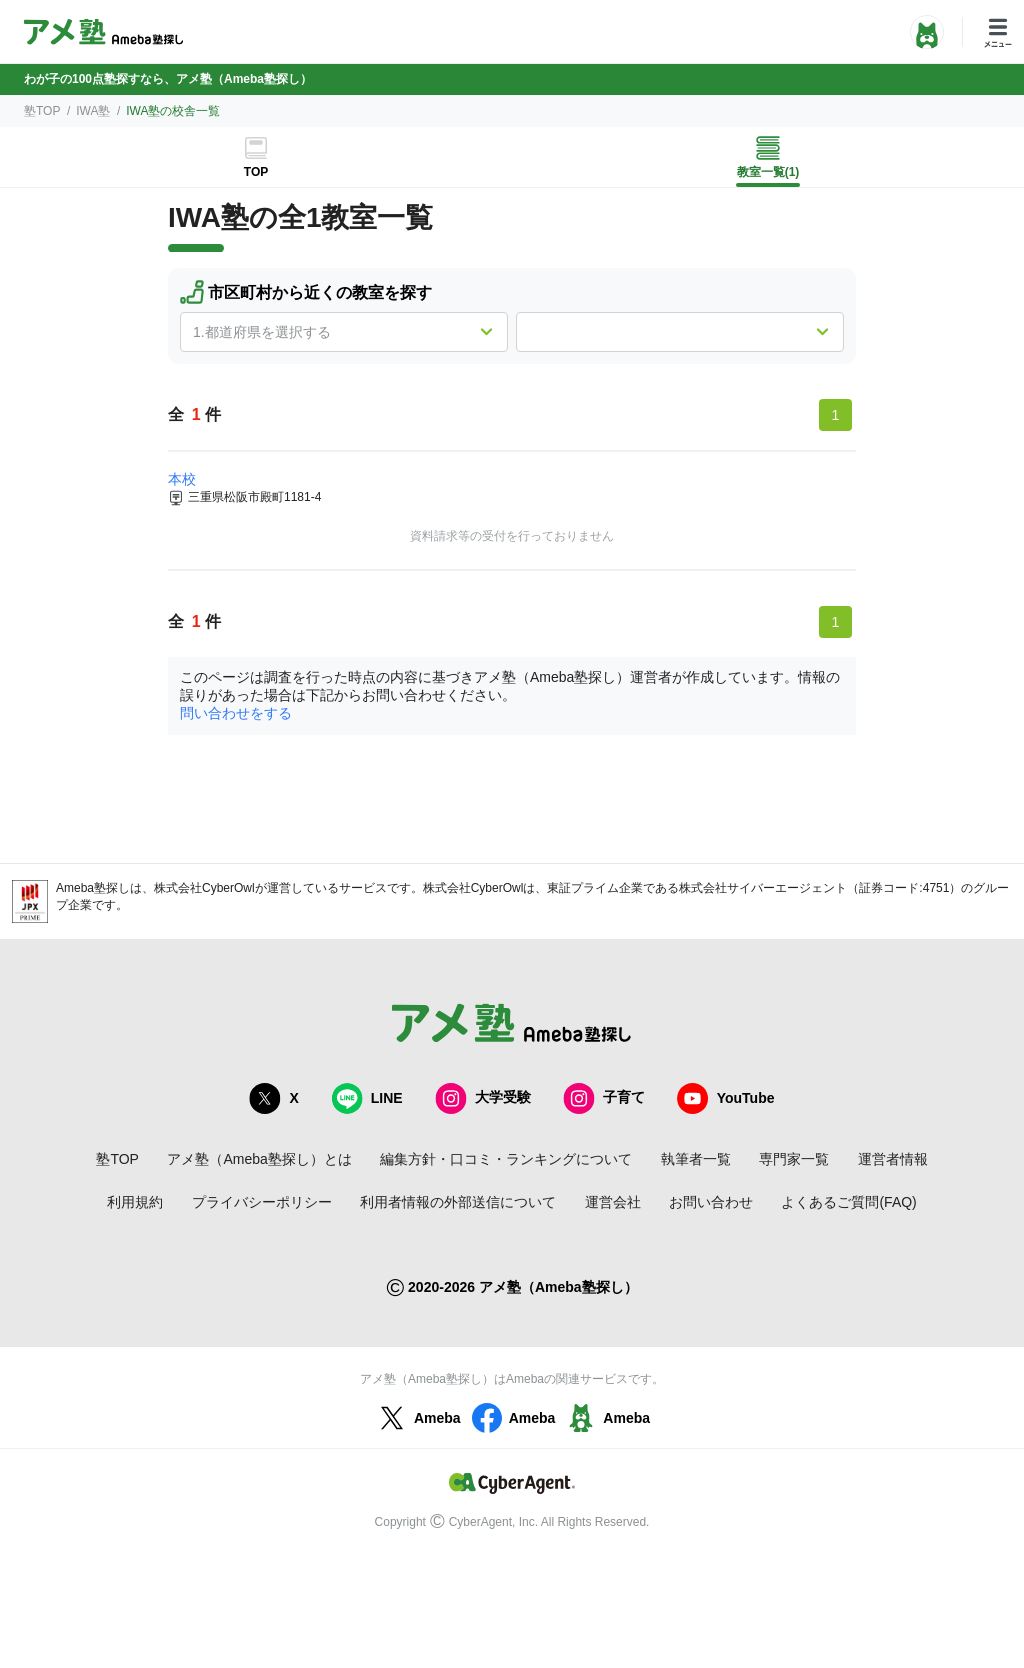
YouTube (726, 1098)
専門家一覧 (794, 1159)
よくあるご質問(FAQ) (848, 1202)
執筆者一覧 (696, 1159)
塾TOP (42, 111)
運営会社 (613, 1202)
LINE (367, 1098)
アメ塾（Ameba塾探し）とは (259, 1159)
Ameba (417, 1418)
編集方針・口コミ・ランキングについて (506, 1159)
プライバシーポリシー (262, 1202)
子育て (604, 1098)
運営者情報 (893, 1159)
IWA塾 (93, 111)
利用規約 (135, 1202)
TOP (256, 172)
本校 (182, 479)
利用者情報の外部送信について (458, 1202)
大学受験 (483, 1098)
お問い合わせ (711, 1202)
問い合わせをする (236, 713)
